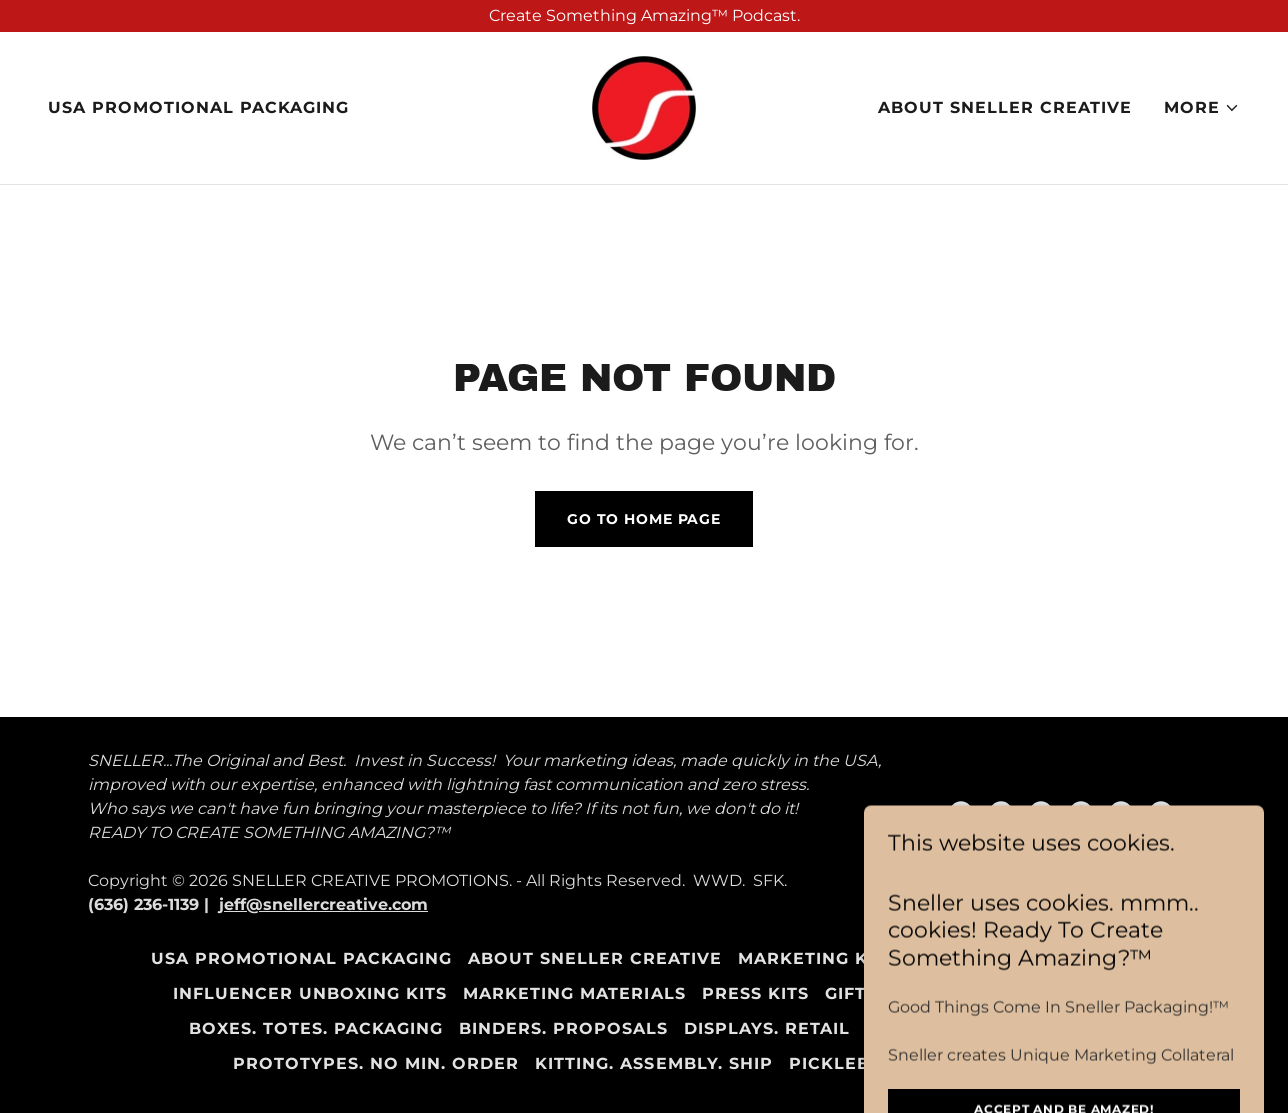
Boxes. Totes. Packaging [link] (316, 1028)
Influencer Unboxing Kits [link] (310, 993)
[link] (644, 106)
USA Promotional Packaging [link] (198, 107)
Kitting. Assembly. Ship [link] (653, 1063)
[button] (1202, 108)
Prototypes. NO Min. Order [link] (376, 1063)
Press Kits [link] (755, 993)
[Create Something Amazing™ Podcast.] (644, 16)
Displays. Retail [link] (767, 1028)
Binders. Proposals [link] (563, 1028)
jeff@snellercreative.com (323, 904)
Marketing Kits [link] (817, 958)
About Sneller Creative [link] (1005, 107)
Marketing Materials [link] (574, 993)
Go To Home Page (644, 519)
